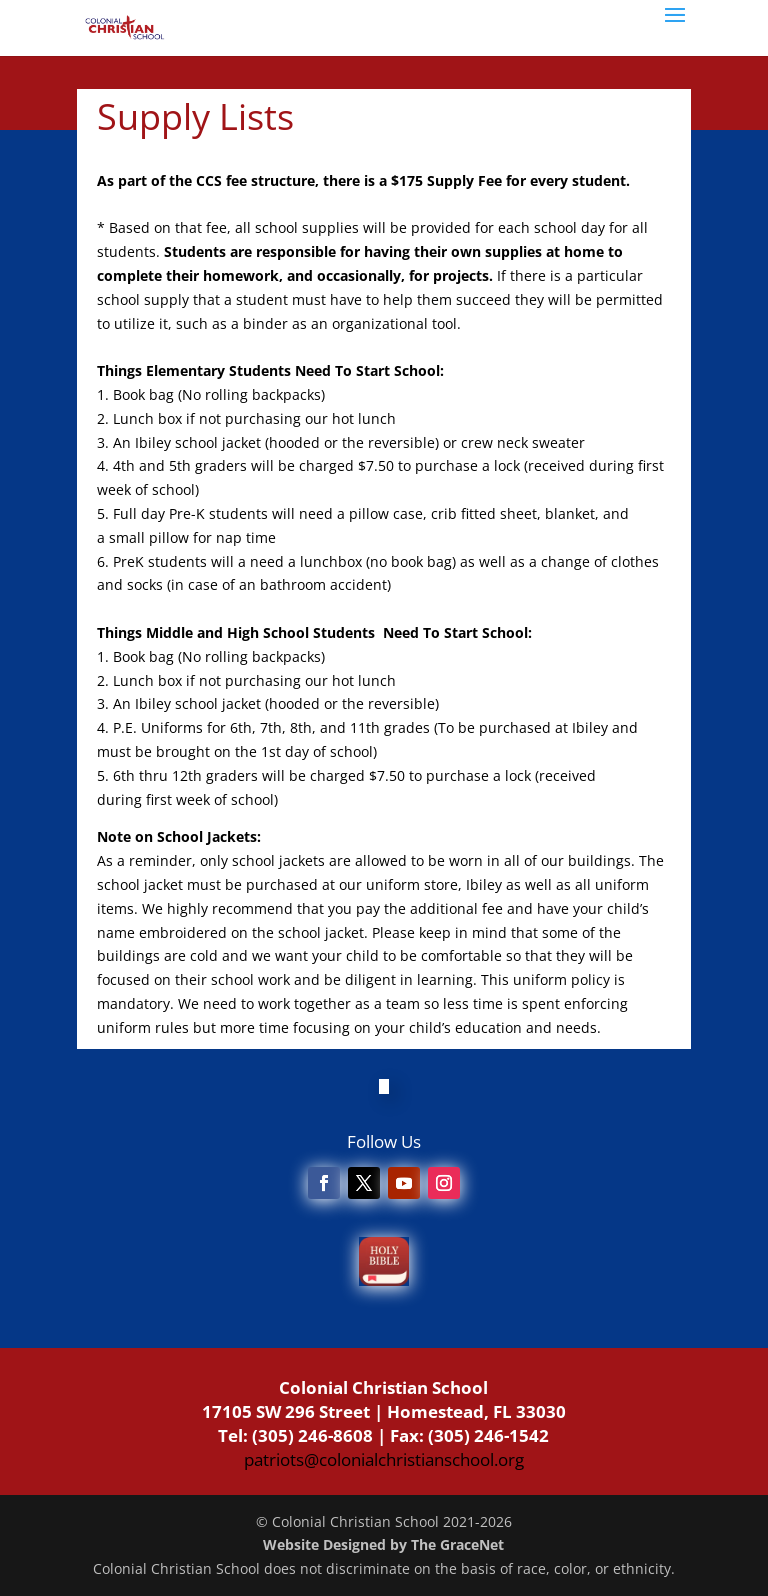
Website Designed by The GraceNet (383, 1544)
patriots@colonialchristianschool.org (384, 1459)
